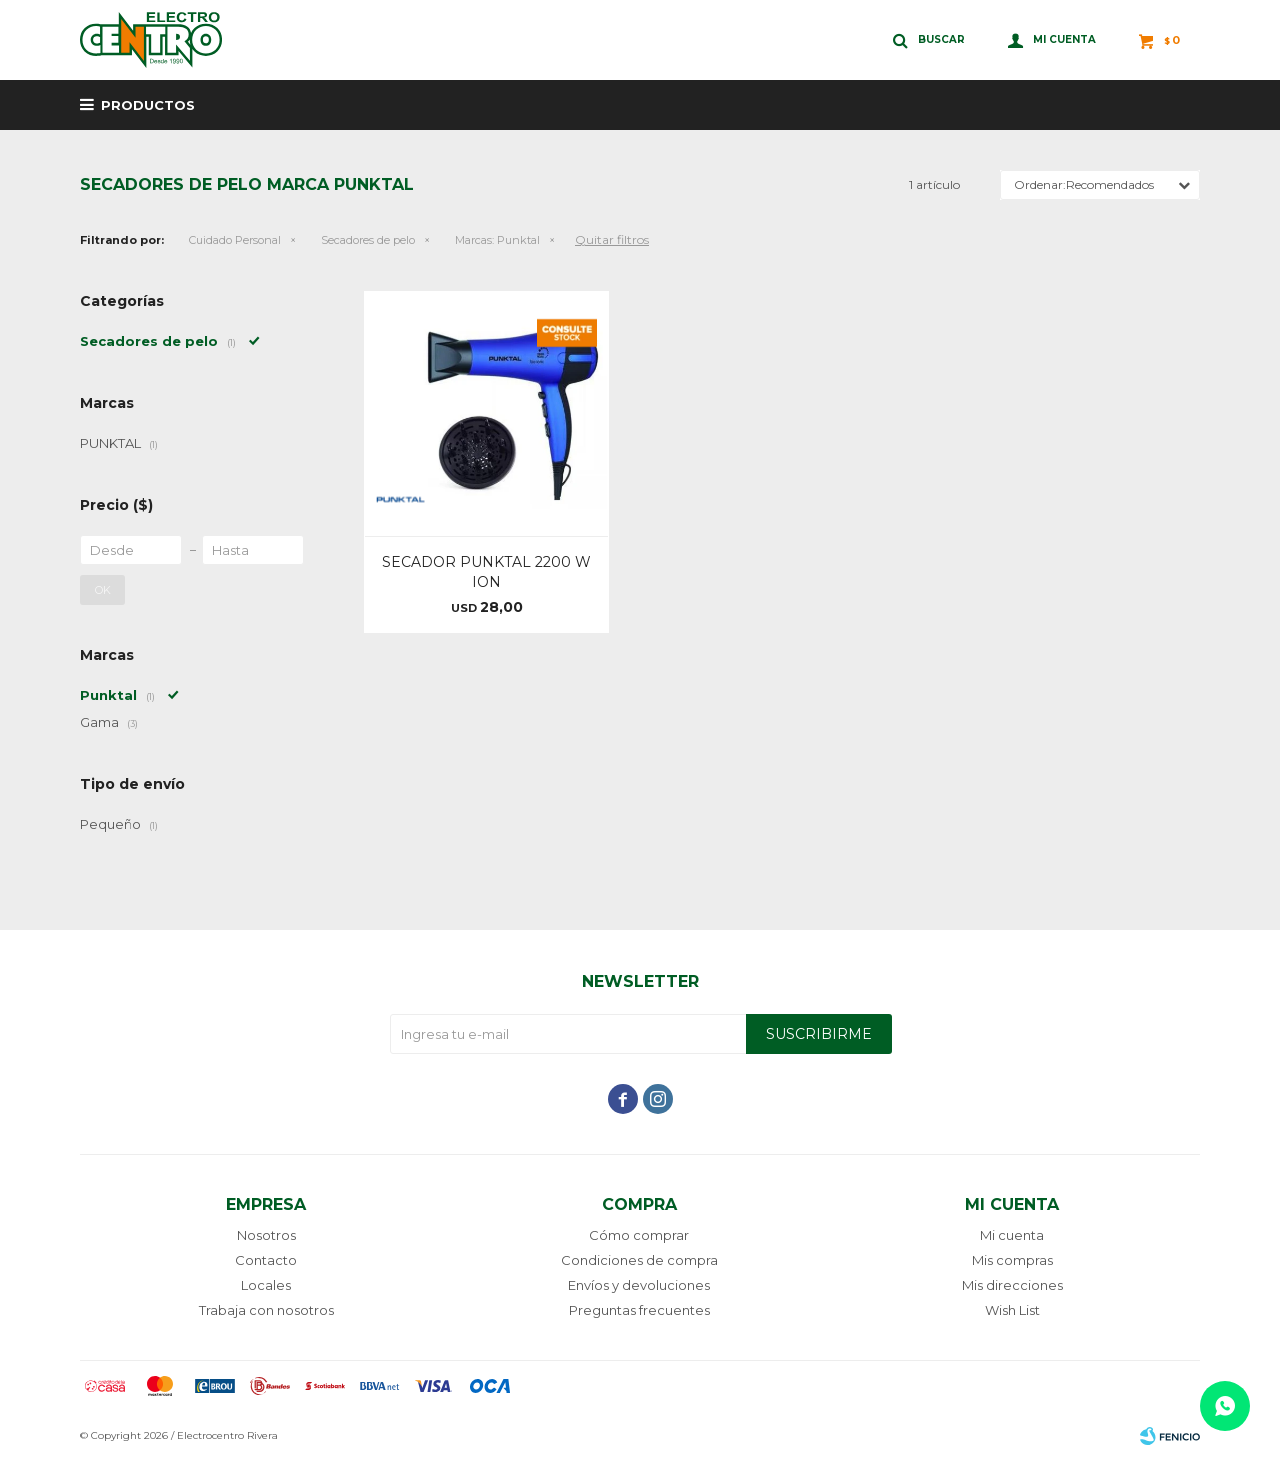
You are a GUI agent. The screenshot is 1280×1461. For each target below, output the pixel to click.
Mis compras (1012, 1260)
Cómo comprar (639, 1235)
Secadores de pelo (368, 240)
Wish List (1012, 1310)
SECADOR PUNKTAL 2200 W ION (486, 572)
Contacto (266, 1260)
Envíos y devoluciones (639, 1285)
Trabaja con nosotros (266, 1310)
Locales (266, 1285)
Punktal (497, 240)
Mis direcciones (1012, 1285)
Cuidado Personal (235, 240)
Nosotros (266, 1235)
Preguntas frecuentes (639, 1310)
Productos (148, 105)
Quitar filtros (612, 239)
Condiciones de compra (639, 1260)
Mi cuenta (1012, 1235)
